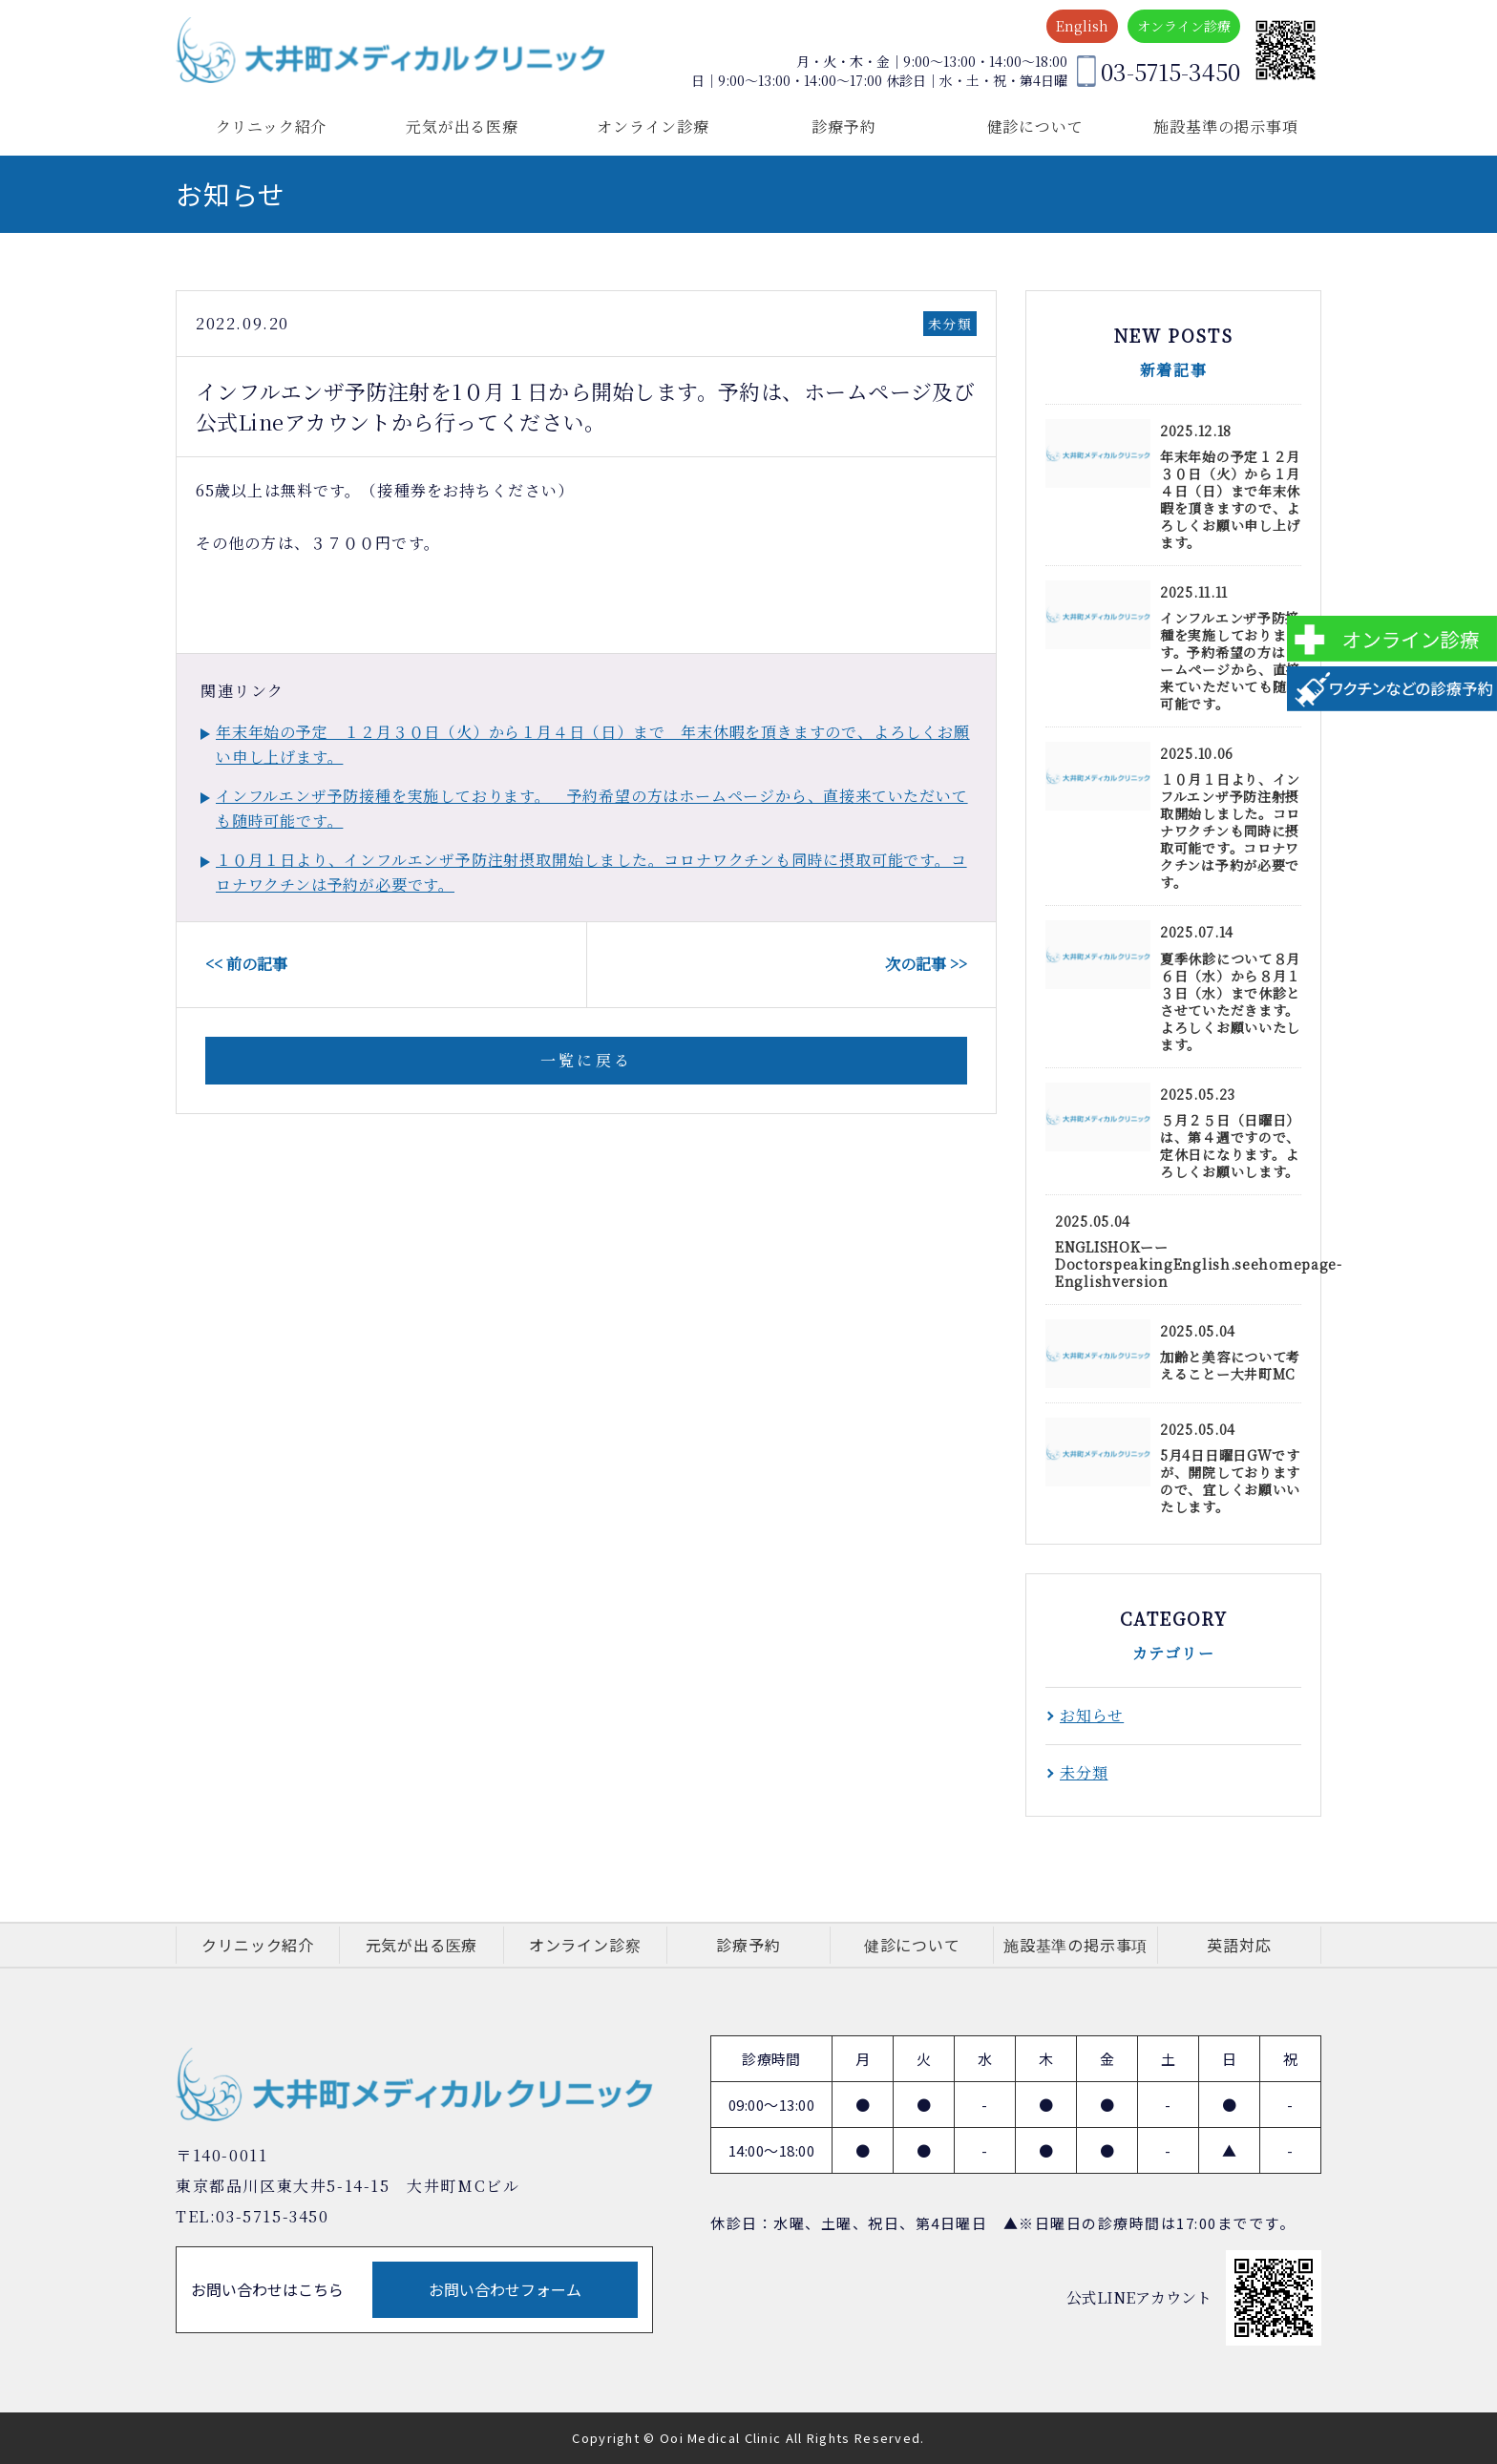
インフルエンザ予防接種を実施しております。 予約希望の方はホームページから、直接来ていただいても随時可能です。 (592, 808)
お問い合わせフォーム (505, 2289)
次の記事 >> (926, 964)
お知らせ (1092, 1715)
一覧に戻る (586, 1060)
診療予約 (843, 126)
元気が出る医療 (462, 126)
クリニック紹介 (271, 126)
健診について (1035, 126)
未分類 (950, 323)
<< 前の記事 (246, 964)
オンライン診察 (585, 1944)
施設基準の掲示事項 (1225, 126)
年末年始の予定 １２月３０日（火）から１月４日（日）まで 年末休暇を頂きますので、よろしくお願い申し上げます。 (593, 744)
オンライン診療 (1184, 25)
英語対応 (1239, 1944)
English (1082, 25)
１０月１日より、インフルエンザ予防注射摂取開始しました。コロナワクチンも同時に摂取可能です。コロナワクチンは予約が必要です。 (591, 872)
